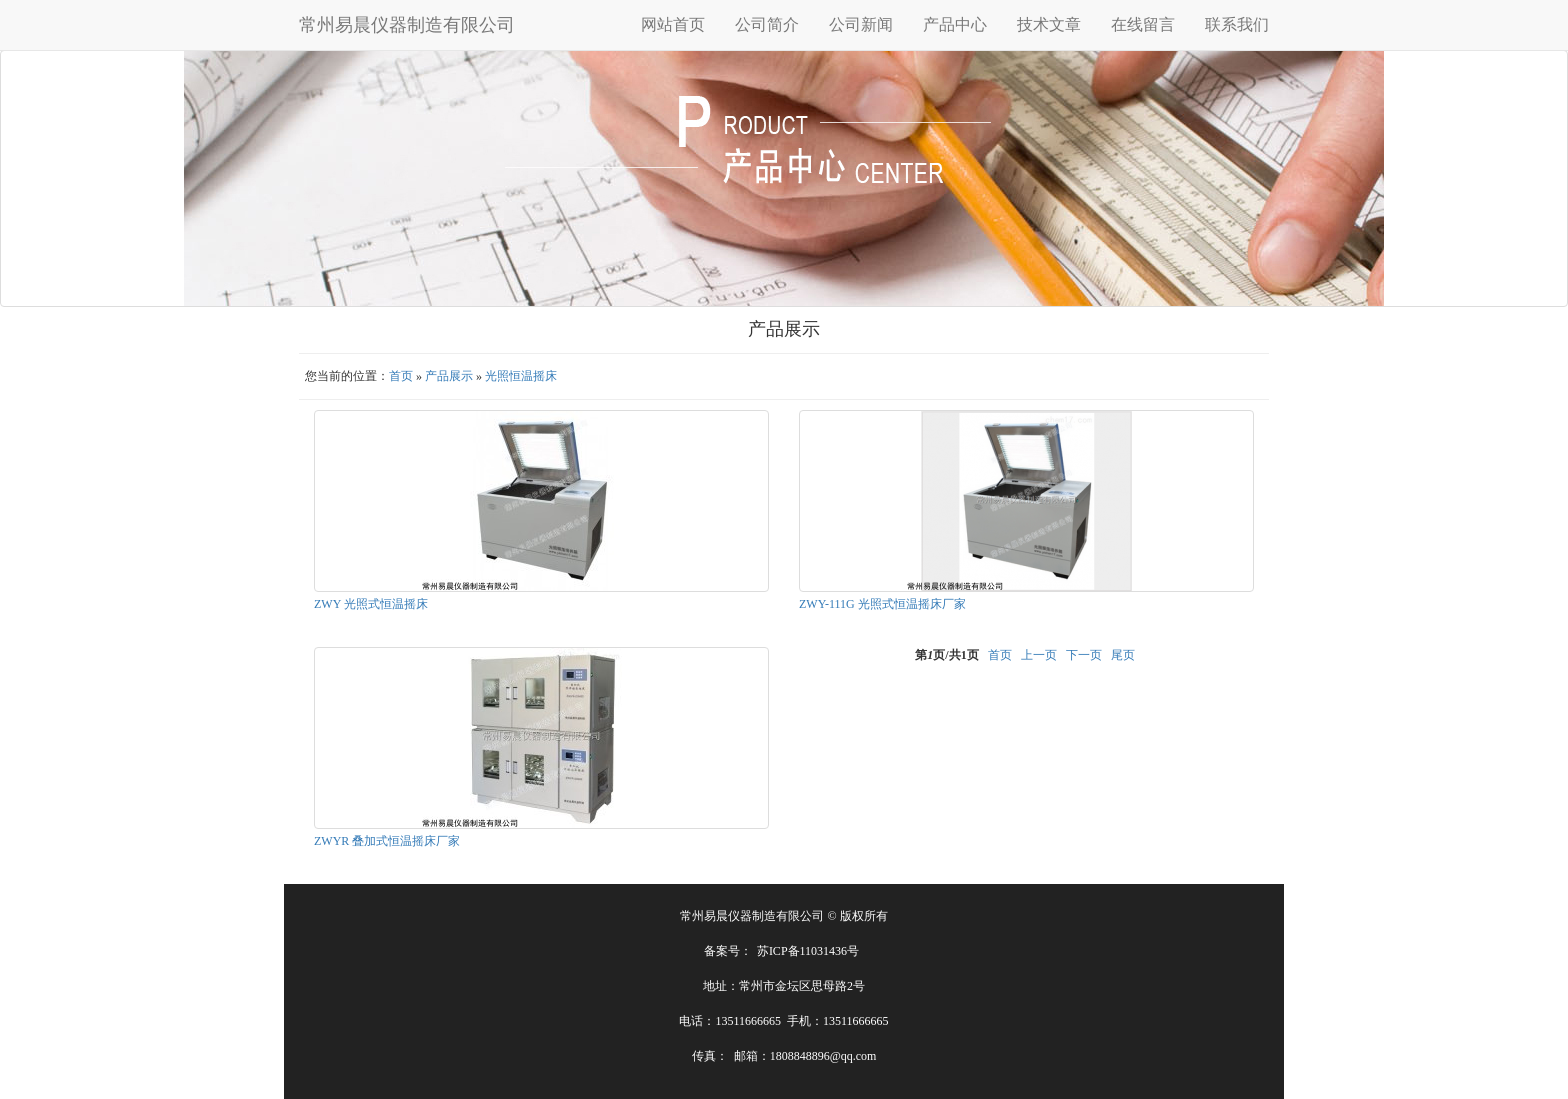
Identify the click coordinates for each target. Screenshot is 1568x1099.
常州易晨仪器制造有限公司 (407, 25)
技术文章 (1049, 24)
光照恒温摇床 (521, 376)
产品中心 (955, 24)
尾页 (1123, 655)
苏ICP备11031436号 (808, 951)
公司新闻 (861, 24)
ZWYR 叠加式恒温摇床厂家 (387, 841)
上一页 (1039, 655)
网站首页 (673, 24)
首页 (401, 376)
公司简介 (767, 24)
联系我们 (1237, 24)
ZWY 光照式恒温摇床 (371, 604)
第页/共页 (946, 655)
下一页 (1084, 655)
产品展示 (449, 376)
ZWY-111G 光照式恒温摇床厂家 (882, 604)
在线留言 (1143, 24)
